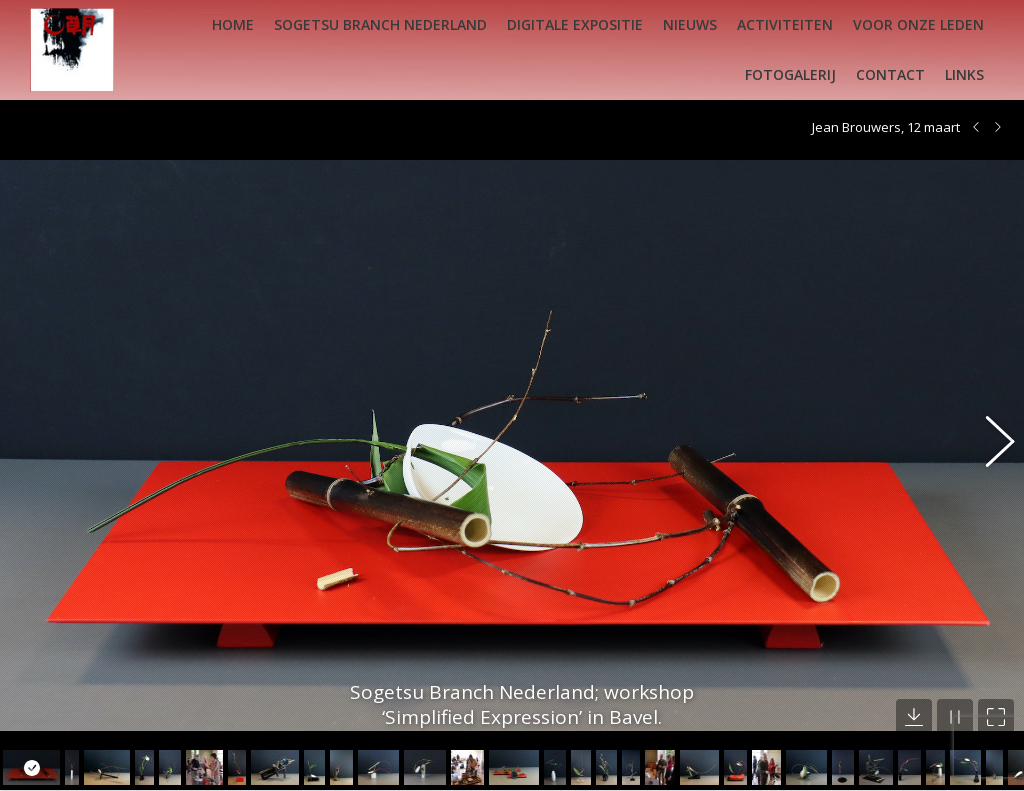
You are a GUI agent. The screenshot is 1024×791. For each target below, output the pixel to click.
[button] (989, 430)
